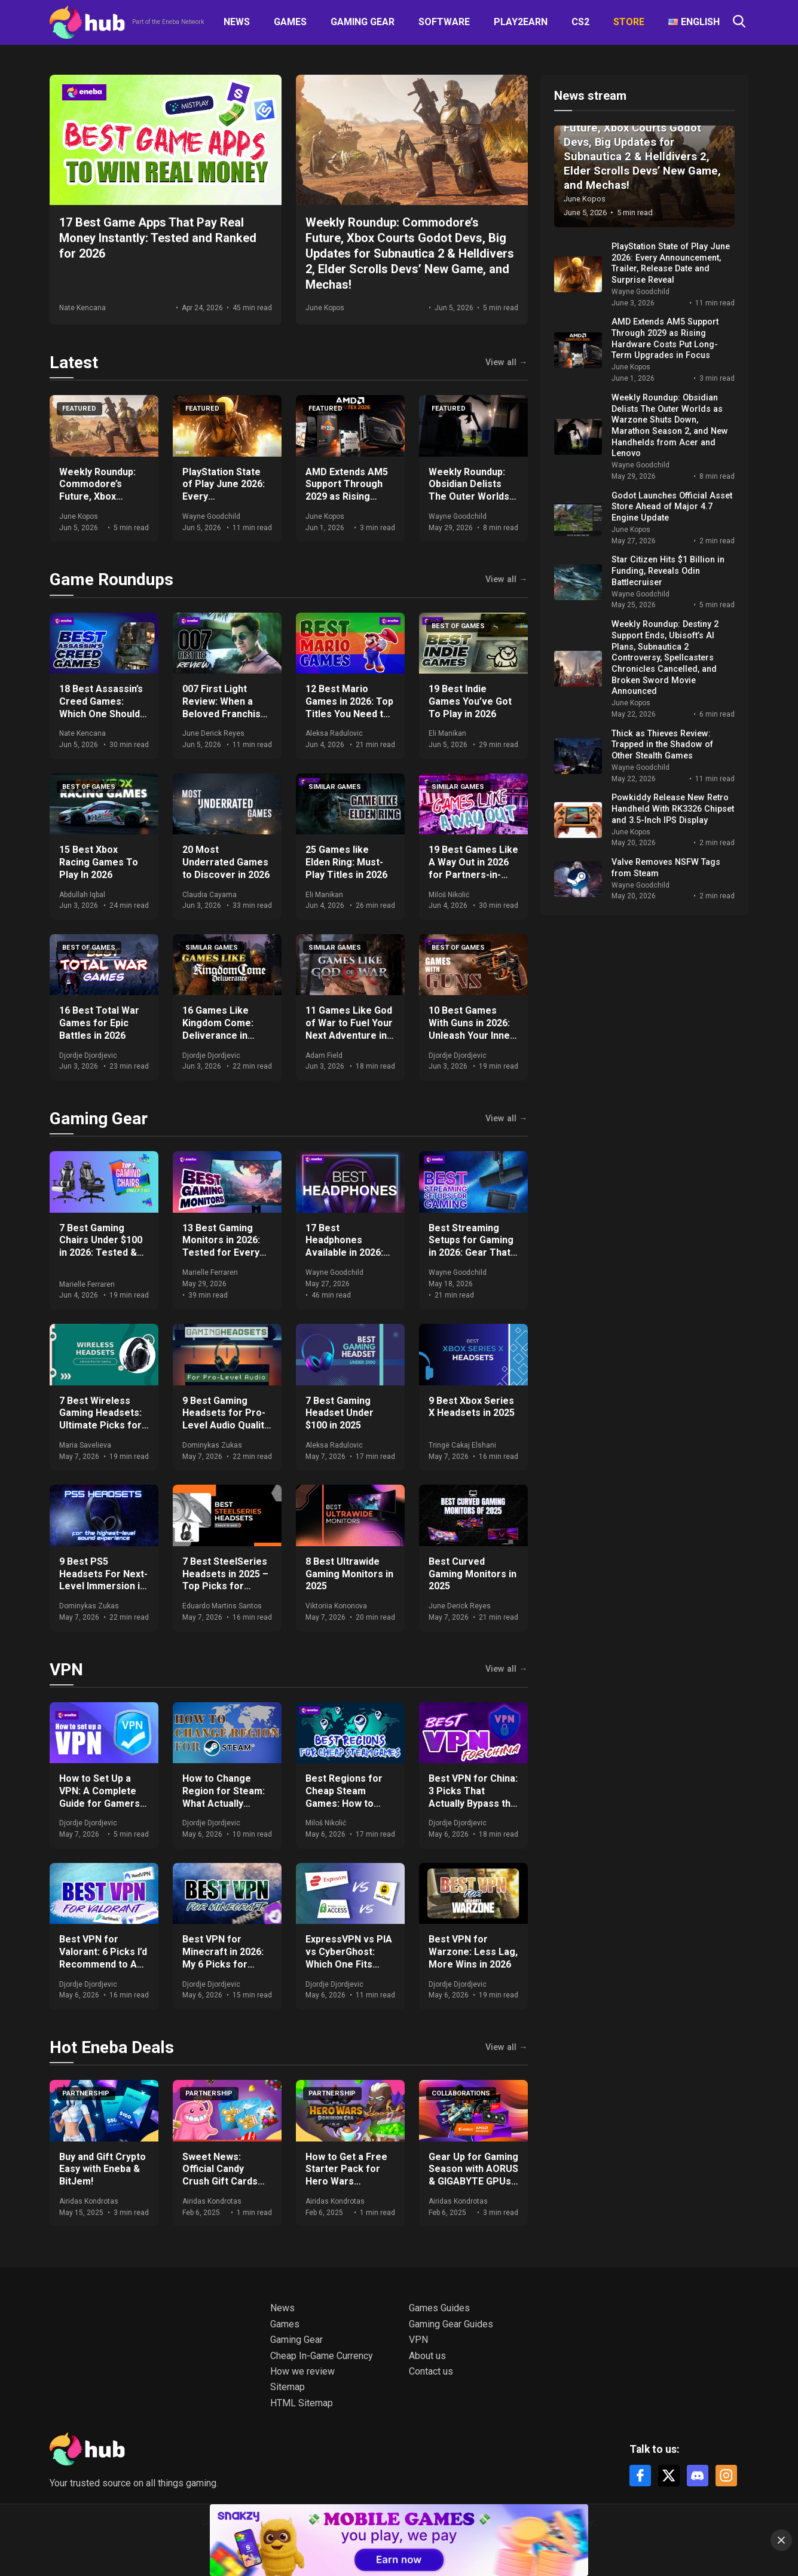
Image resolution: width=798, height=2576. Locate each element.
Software (444, 21)
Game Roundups (111, 579)
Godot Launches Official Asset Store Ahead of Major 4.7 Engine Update (672, 507)
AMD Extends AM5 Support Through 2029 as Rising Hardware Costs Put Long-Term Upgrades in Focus (347, 503)
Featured (79, 408)
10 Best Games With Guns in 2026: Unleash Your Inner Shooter (471, 1029)
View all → (506, 363)
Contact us (431, 2371)
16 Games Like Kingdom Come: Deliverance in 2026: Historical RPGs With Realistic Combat (226, 1041)
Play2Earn (521, 21)
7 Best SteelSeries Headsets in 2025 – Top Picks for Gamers (225, 1580)
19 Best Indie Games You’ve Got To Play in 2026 (470, 701)
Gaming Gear (363, 21)
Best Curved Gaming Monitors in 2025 (472, 1574)
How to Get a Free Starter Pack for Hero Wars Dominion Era (346, 2175)
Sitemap (287, 2387)
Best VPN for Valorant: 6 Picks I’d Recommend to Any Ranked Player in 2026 (103, 1963)
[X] (669, 2475)
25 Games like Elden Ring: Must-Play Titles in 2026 (346, 862)
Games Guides (439, 2308)
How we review (302, 2371)
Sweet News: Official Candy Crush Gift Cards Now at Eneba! (220, 2175)
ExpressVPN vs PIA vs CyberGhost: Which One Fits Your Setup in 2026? (350, 1957)
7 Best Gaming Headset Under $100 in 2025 (339, 1413)
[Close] (781, 2540)
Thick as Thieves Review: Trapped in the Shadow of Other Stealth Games (662, 745)
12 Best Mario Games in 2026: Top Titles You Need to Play (349, 707)
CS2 (580, 21)
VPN (66, 1669)
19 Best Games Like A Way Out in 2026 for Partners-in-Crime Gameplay (473, 868)
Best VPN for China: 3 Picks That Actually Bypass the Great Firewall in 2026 (473, 1803)
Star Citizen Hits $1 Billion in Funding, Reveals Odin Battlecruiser (668, 571)
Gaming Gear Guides (451, 2324)
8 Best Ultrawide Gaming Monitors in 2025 (349, 1574)
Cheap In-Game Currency (321, 2355)
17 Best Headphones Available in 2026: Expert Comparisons (344, 1252)
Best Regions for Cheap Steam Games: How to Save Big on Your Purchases (344, 1803)
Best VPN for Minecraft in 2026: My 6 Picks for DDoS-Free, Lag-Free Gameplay (223, 1963)
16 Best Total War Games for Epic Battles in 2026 (99, 1023)
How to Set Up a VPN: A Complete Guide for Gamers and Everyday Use (99, 1797)
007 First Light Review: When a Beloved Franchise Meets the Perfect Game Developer (224, 713)
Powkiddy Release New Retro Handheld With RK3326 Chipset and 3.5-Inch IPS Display (673, 809)
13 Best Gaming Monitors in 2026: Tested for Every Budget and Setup (222, 1246)
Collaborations (461, 2093)
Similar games (334, 787)
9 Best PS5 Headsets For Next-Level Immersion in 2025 (103, 1580)
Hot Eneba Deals (112, 2047)
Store (628, 21)
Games (290, 21)
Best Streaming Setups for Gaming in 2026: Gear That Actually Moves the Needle (472, 1252)
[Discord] (697, 2475)
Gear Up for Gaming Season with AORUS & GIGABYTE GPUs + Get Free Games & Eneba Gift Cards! (473, 2181)
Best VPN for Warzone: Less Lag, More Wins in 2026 (473, 1951)
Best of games (458, 626)
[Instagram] (726, 2475)
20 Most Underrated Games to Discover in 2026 (226, 862)
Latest (74, 362)
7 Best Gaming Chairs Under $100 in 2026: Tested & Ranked (100, 1246)
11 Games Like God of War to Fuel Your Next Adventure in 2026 (349, 1029)
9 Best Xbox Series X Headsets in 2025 (472, 1407)
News (237, 21)
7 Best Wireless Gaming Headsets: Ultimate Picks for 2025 (100, 1419)
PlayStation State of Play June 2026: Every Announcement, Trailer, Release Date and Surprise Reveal (671, 263)
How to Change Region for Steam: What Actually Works (223, 1797)
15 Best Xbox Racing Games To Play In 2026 (98, 862)
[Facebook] (640, 2475)
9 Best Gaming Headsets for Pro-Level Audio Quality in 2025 (225, 1419)
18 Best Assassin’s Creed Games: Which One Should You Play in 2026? (101, 707)
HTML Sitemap (301, 2403)
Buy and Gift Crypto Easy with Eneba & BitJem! (102, 2169)
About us (427, 2355)
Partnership (85, 2093)
